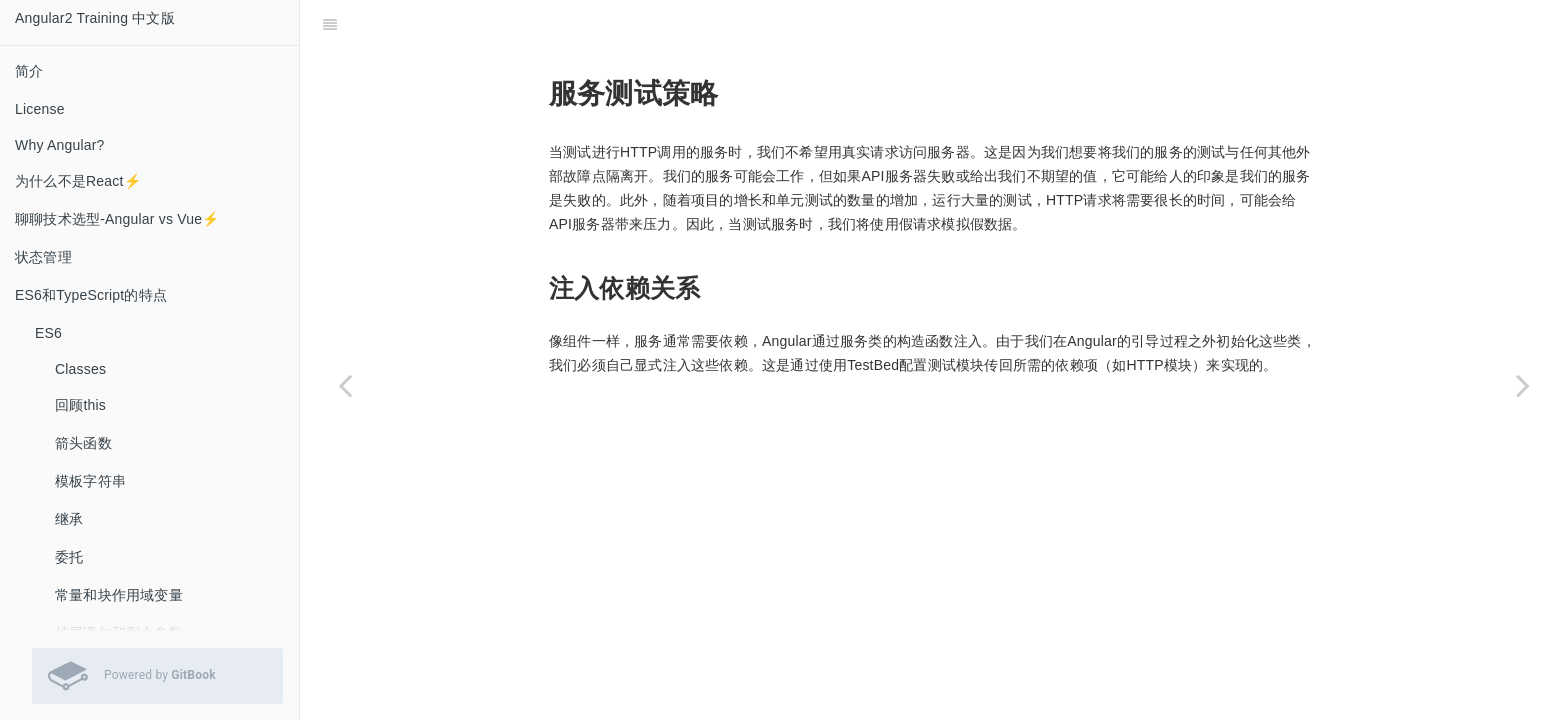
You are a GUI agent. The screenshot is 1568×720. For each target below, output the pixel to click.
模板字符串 (90, 481)
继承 (69, 519)
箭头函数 (83, 443)
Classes (80, 369)
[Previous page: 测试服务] (345, 385)
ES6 (48, 333)
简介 (29, 71)
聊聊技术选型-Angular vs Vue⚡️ (117, 219)
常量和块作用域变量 (119, 595)
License (40, 109)
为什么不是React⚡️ (78, 181)
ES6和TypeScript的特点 (91, 295)
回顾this (80, 405)
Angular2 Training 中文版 (95, 18)
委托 (69, 557)
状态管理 (43, 257)
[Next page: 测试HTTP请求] (1523, 385)
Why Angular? (60, 145)
